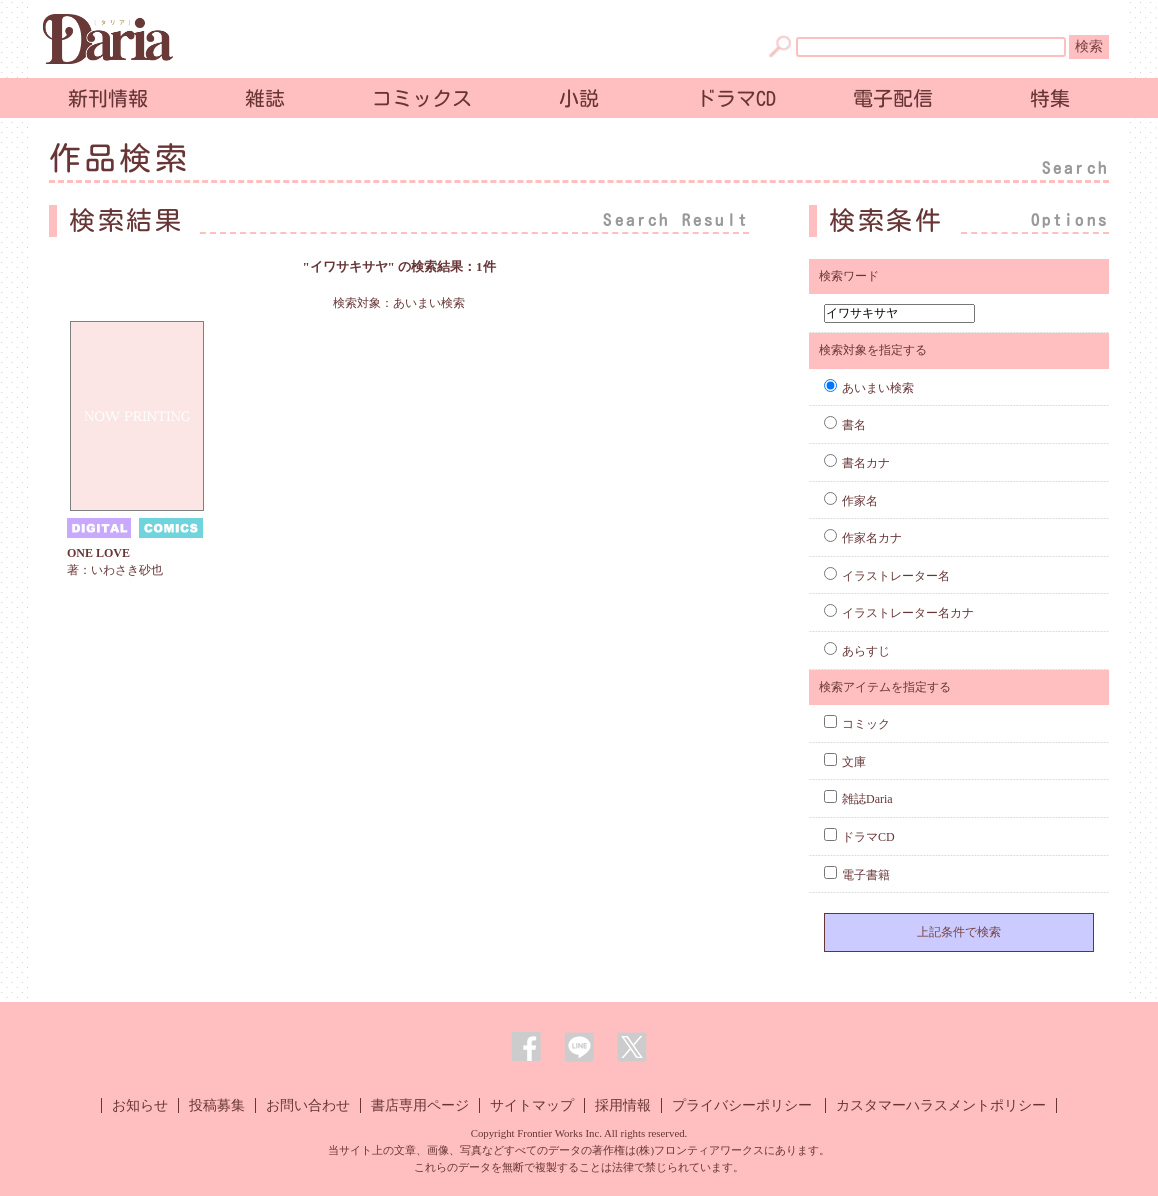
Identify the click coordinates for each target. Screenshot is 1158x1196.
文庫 (845, 762)
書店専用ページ (420, 1105)
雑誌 (265, 98)
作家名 (851, 501)
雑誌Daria (858, 799)
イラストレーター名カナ (899, 613)
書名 (845, 425)
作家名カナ (863, 538)
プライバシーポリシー (742, 1105)
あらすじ (857, 651)
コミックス (422, 98)
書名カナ (857, 463)
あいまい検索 (869, 388)
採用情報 (623, 1105)
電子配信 (893, 98)
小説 (579, 98)
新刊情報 (108, 98)
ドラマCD (736, 98)
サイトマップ (532, 1105)
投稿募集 (217, 1105)
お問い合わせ (308, 1105)
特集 (1050, 98)
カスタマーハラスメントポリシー (941, 1105)
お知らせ (140, 1105)
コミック (857, 724)
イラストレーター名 (887, 576)
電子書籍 (857, 875)
